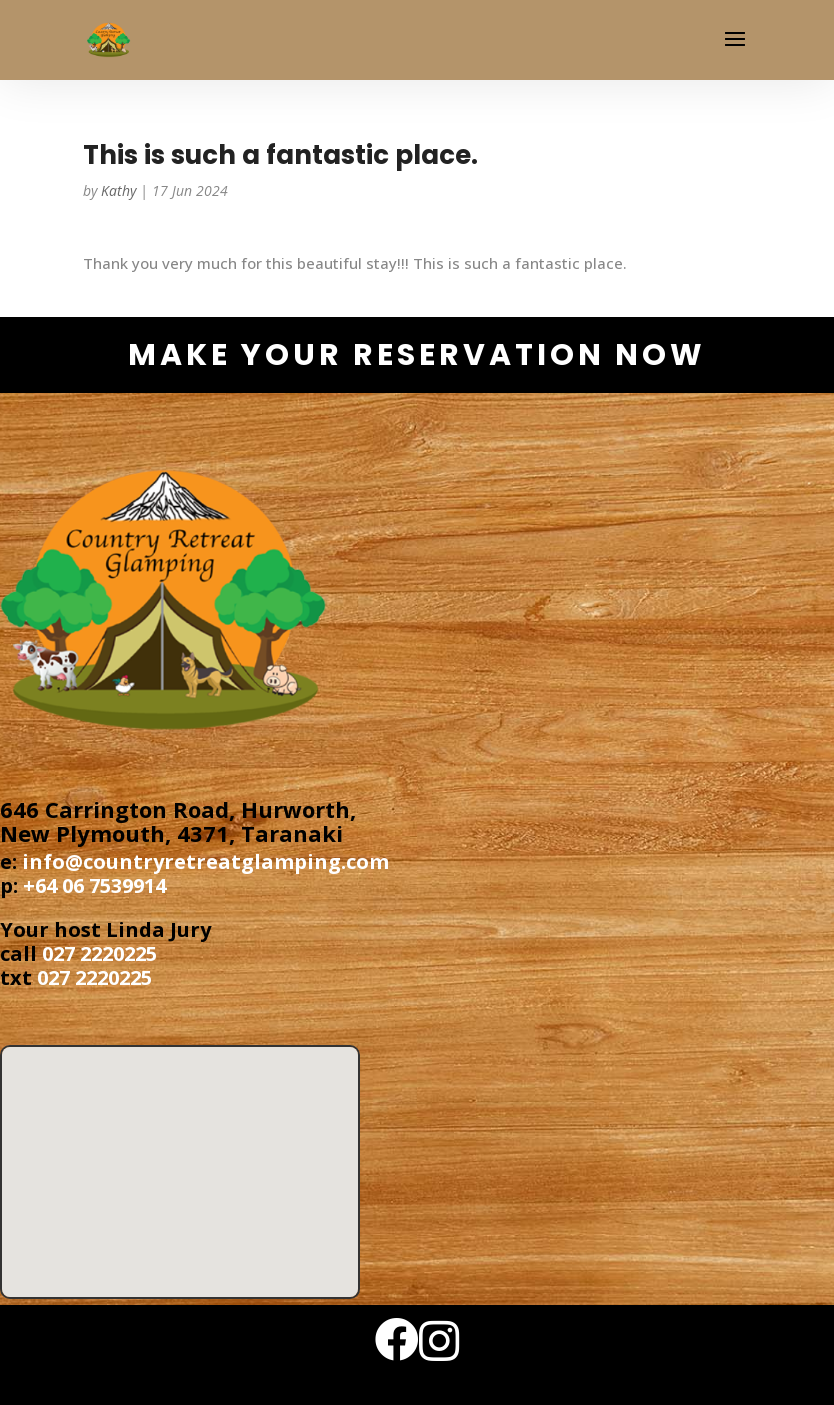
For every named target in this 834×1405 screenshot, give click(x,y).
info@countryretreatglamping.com (205, 861)
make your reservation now (417, 355)
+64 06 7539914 (94, 885)
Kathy (118, 190)
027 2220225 (99, 953)
